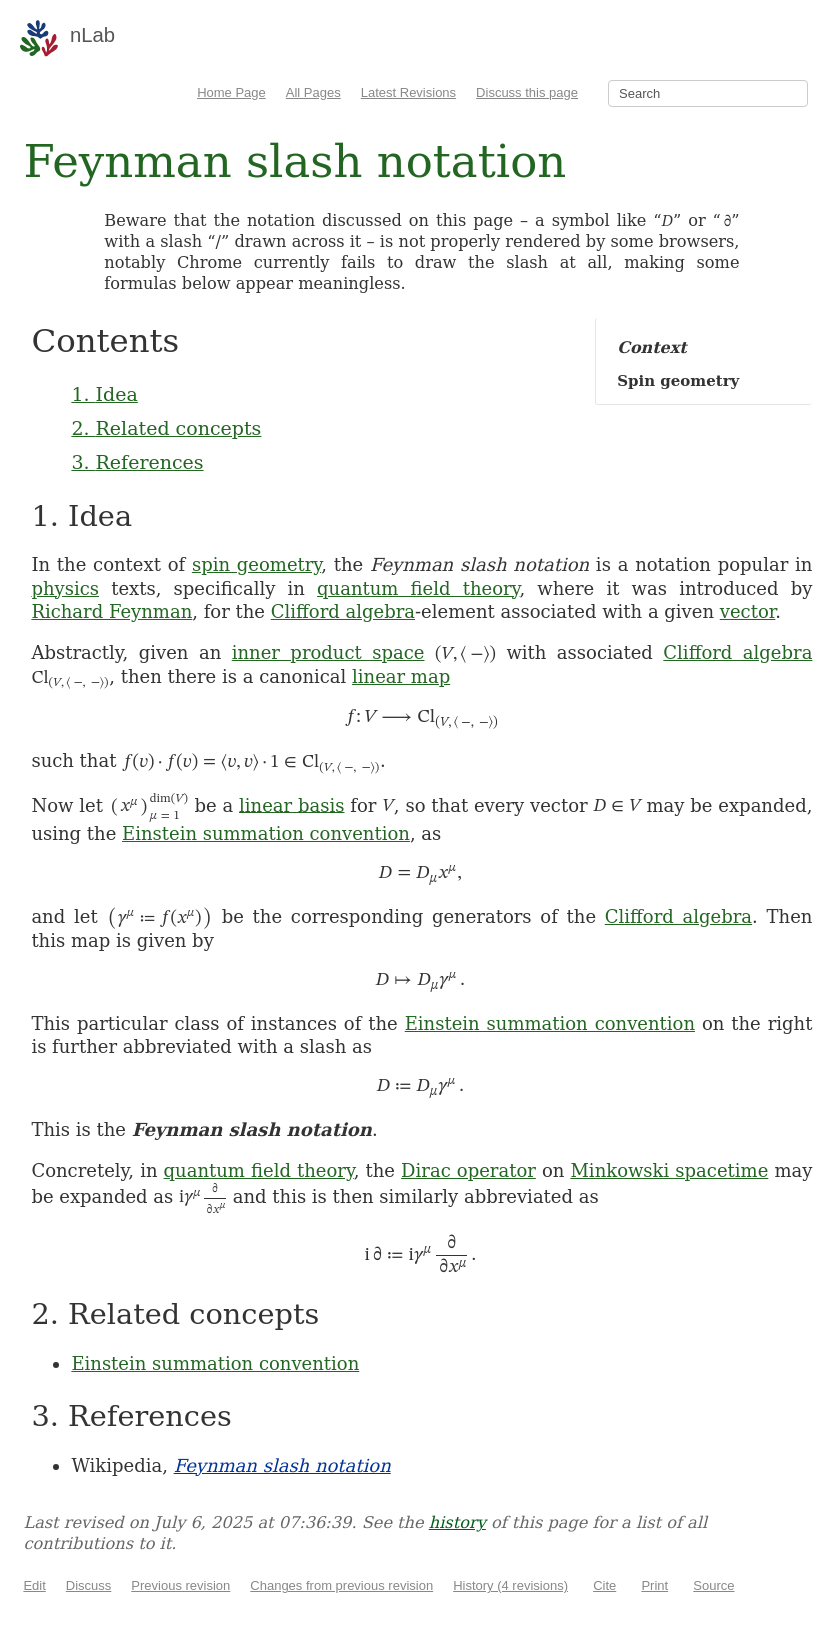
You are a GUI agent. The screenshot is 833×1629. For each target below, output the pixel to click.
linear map (401, 676)
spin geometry (256, 564)
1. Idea (104, 394)
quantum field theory (418, 588)
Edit (34, 1585)
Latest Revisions (408, 92)
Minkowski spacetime (669, 1170)
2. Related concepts (166, 428)
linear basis (291, 804)
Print (654, 1585)
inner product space (328, 652)
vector (748, 611)
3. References (137, 462)
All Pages (313, 92)
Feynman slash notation (282, 1465)
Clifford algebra (343, 611)
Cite (604, 1585)
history (457, 1522)
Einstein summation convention (266, 833)
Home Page (231, 92)
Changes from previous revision (341, 1585)
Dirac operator (468, 1170)
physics (65, 588)
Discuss (89, 1585)
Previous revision (180, 1585)
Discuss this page (527, 92)
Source (713, 1585)
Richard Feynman (111, 611)
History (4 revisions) (510, 1585)
